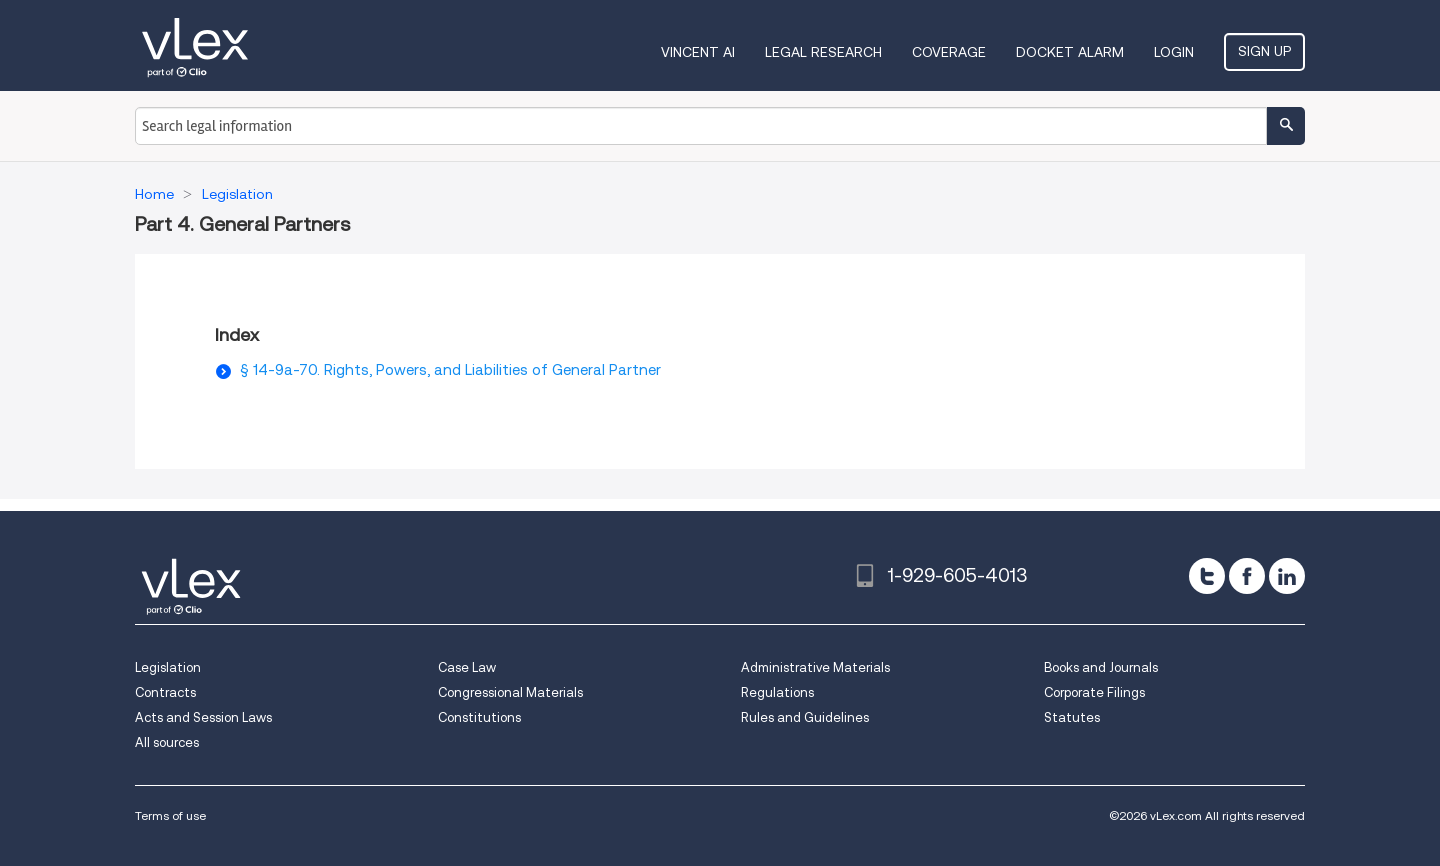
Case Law (467, 667)
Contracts (165, 692)
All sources (167, 742)
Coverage (949, 52)
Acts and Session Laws (203, 717)
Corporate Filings (1094, 692)
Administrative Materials (815, 667)
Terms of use (170, 815)
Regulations (777, 692)
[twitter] (1207, 576)
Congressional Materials (510, 692)
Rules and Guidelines (805, 717)
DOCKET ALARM (1070, 52)
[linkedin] (1287, 576)
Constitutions (479, 717)
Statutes (1072, 717)
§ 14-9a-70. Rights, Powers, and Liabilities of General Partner (450, 370)
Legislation (168, 667)
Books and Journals (1101, 667)
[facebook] (1247, 576)
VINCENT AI (698, 52)
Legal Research (823, 52)
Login (1174, 52)
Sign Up (1264, 51)
